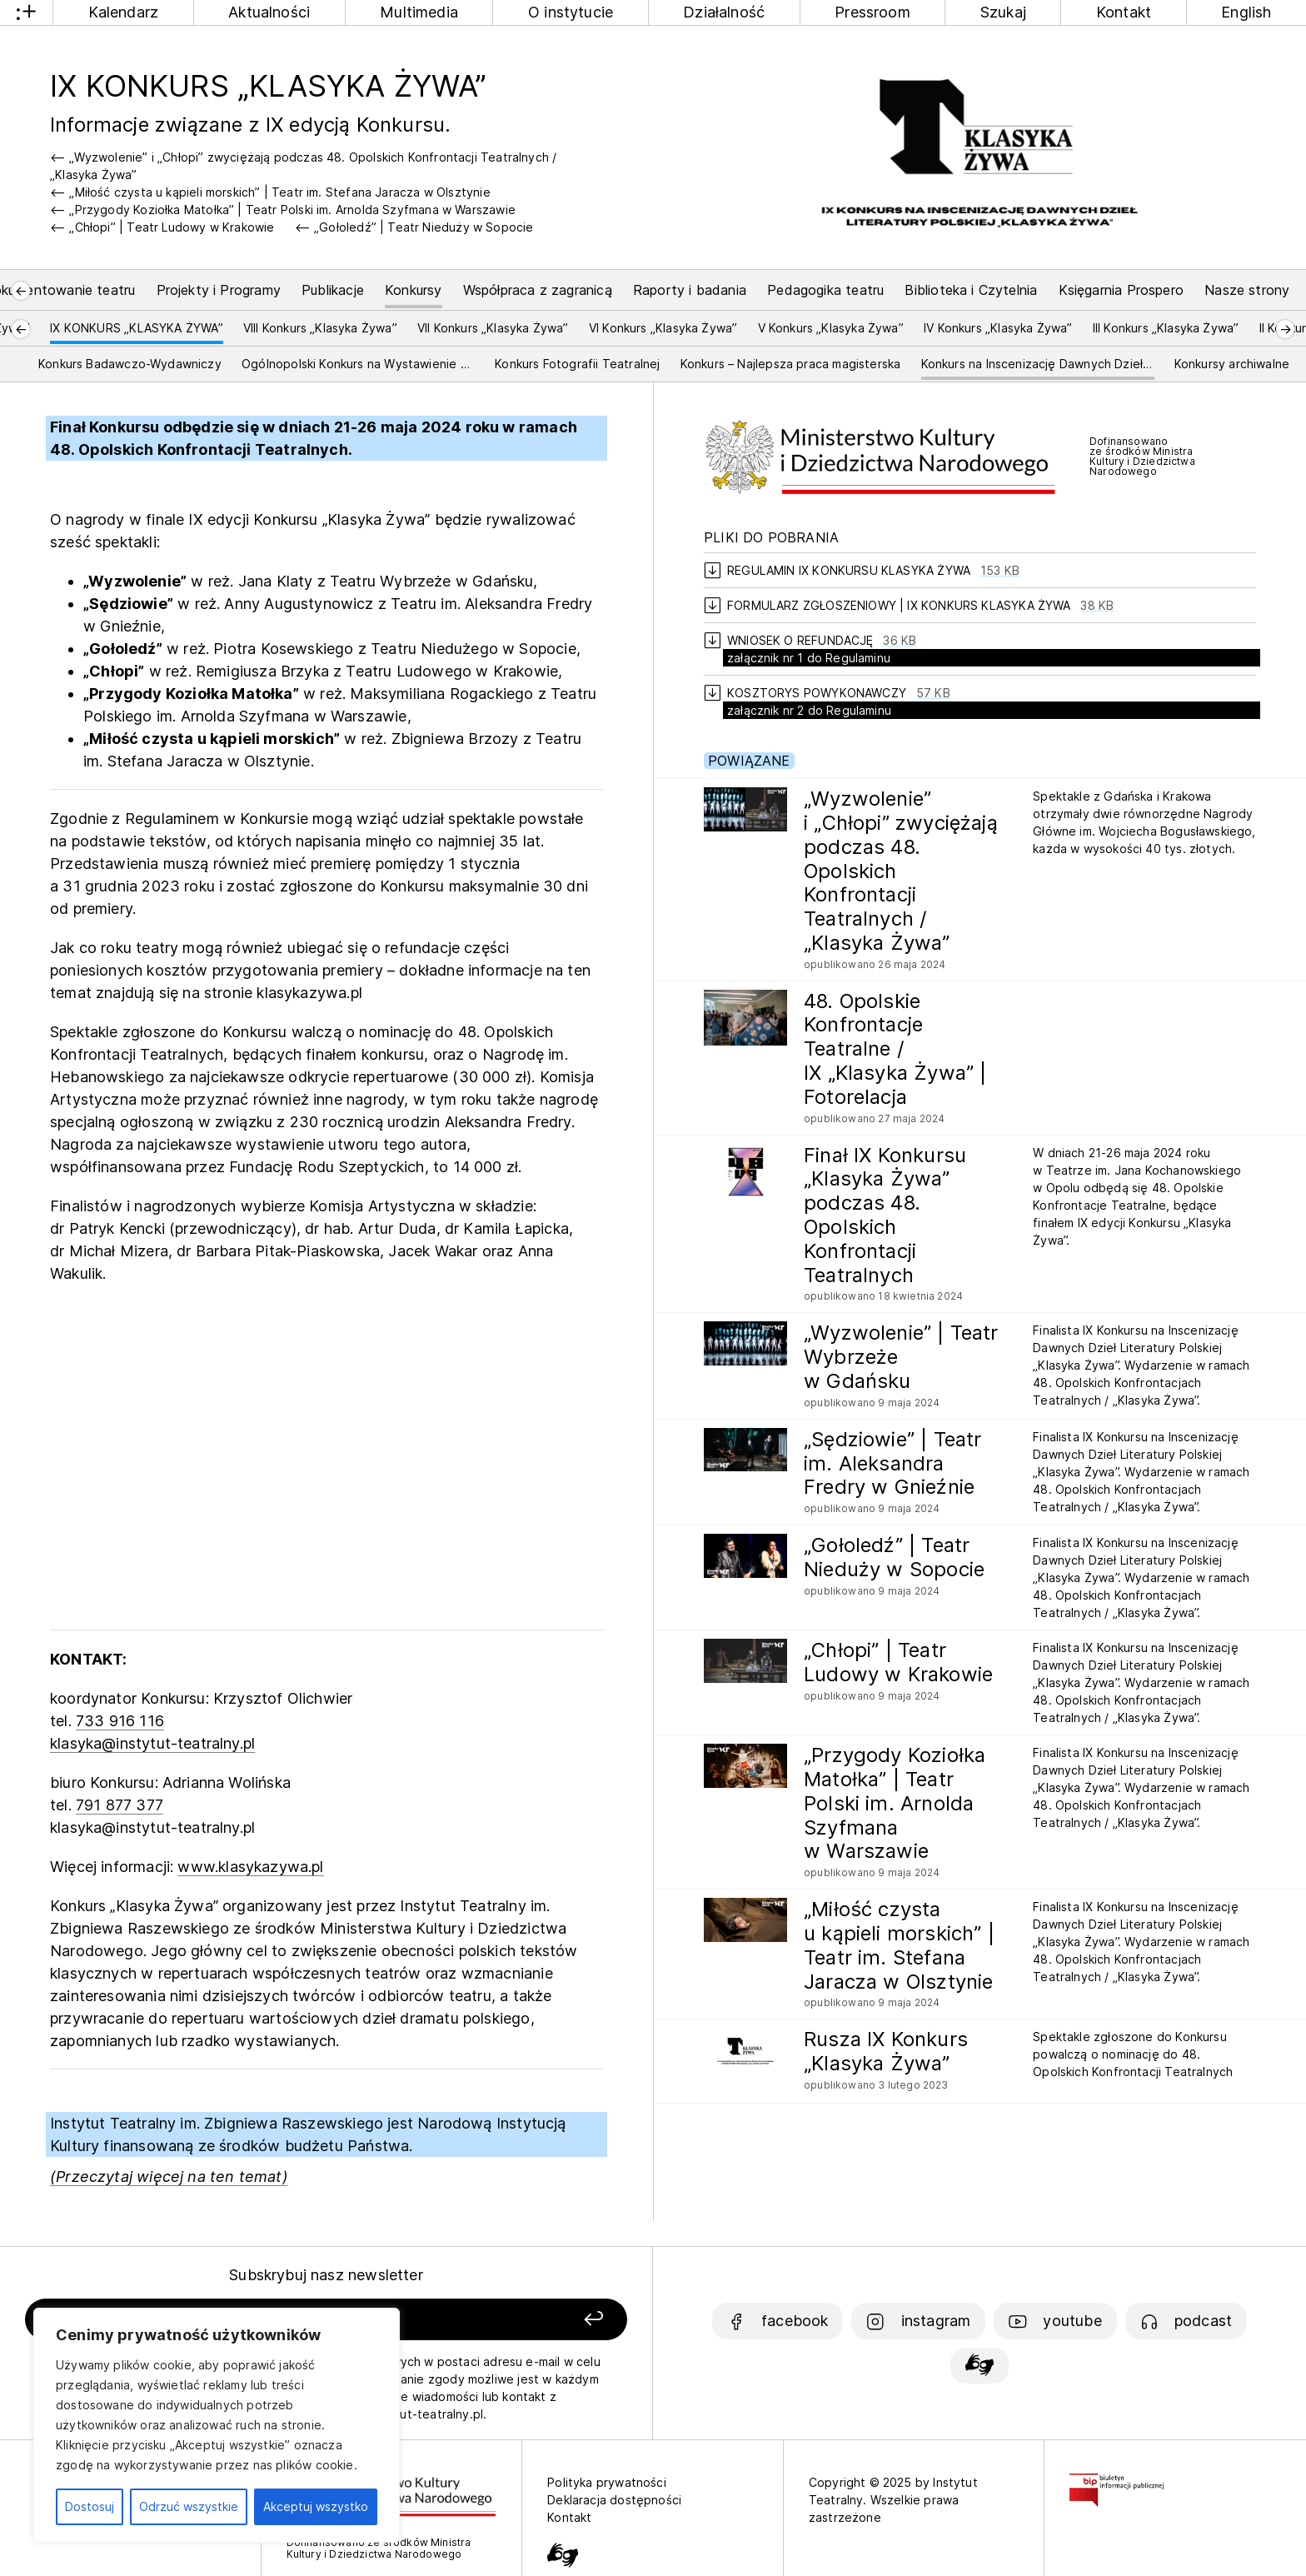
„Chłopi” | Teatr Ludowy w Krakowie (171, 227)
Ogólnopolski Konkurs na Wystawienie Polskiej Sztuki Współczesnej (358, 364)
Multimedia (419, 12)
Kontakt (1123, 12)
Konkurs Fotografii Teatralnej (577, 364)
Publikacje (333, 290)
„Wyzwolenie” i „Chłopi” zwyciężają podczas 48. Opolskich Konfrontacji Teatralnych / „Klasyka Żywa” (303, 166)
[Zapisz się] (507, 2320)
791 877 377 (119, 1805)
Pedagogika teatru (825, 290)
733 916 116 (120, 1721)
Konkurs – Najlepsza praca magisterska (790, 364)
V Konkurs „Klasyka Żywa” (831, 328)
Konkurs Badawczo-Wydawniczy (130, 364)
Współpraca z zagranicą (537, 290)
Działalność (724, 12)
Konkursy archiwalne (1231, 364)
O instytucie (570, 12)
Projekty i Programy (219, 290)
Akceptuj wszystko (315, 2506)
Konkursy (413, 290)
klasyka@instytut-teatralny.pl (152, 1743)
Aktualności (269, 12)
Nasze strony (1246, 290)
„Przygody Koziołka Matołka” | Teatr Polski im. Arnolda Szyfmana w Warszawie (292, 209)
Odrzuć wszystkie (188, 2506)
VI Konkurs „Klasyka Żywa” (663, 328)
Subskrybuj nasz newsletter (326, 2275)
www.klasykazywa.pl (250, 1866)
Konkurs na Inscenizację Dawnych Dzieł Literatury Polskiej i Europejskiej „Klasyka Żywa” (1037, 364)
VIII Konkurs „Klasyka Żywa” (320, 328)
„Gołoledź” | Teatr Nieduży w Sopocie (423, 227)
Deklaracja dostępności (614, 2500)
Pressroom (872, 12)
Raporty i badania (689, 290)
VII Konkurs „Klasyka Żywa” (493, 328)
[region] (216, 2425)
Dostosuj (89, 2506)
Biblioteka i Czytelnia (971, 290)
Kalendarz (123, 12)
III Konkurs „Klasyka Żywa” (1166, 328)
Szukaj (1003, 12)
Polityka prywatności (606, 2482)
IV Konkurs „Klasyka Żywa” (998, 328)
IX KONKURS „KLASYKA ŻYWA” (136, 328)
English (1246, 12)
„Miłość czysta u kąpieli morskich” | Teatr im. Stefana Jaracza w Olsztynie (279, 192)
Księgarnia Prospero (1121, 290)
